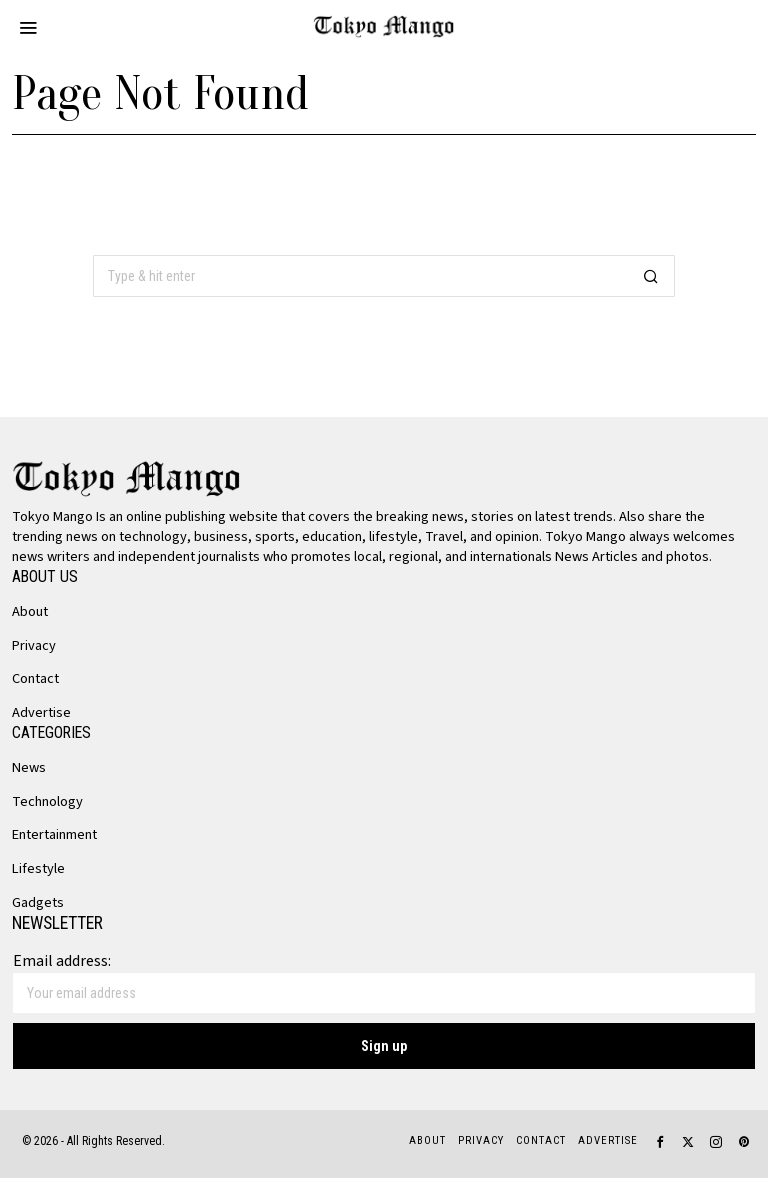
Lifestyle (38, 868)
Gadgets (38, 902)
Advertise (41, 712)
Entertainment (54, 834)
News (29, 767)
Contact (35, 678)
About (30, 611)
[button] (651, 276)
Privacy (34, 645)
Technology (47, 801)
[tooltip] (660, 1142)
